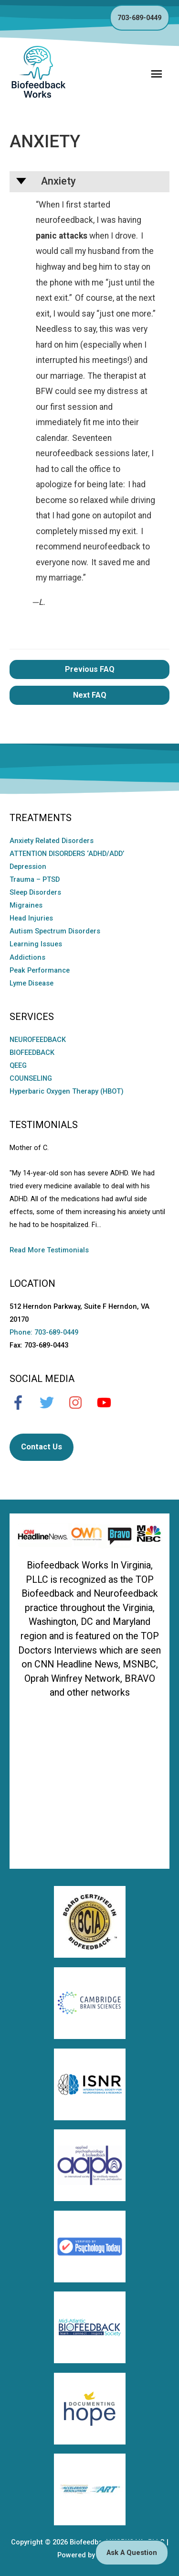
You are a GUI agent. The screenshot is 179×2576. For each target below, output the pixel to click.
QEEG (18, 1065)
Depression (28, 866)
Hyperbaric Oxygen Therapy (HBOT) (67, 1091)
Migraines (26, 905)
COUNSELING (31, 1078)
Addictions (27, 957)
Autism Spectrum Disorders (55, 931)
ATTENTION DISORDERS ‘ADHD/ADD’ (67, 853)
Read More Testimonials (49, 1250)
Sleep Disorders (35, 892)
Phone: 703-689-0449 (44, 1332)
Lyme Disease (31, 983)
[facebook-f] (23, 1402)
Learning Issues (36, 944)
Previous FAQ (90, 669)
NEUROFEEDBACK (38, 1039)
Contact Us (41, 1446)
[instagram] (80, 1402)
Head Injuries (31, 918)
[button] (89, 181)
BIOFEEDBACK (32, 1052)
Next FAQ (89, 695)
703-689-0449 (139, 17)
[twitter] (51, 1402)
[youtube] (108, 1402)
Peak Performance (40, 970)
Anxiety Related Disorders (52, 840)
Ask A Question (131, 2552)
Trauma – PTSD (35, 879)
